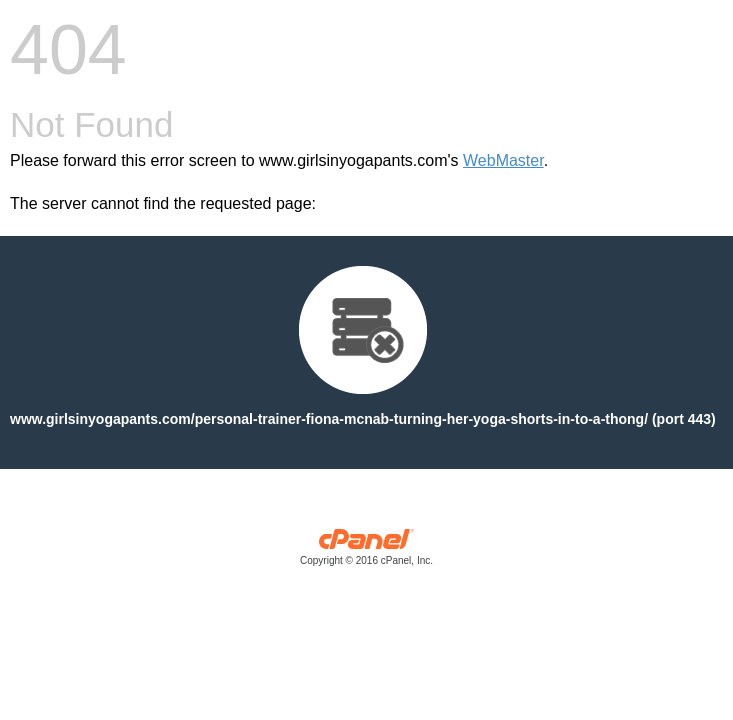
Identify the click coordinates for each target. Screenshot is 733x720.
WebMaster (503, 160)
